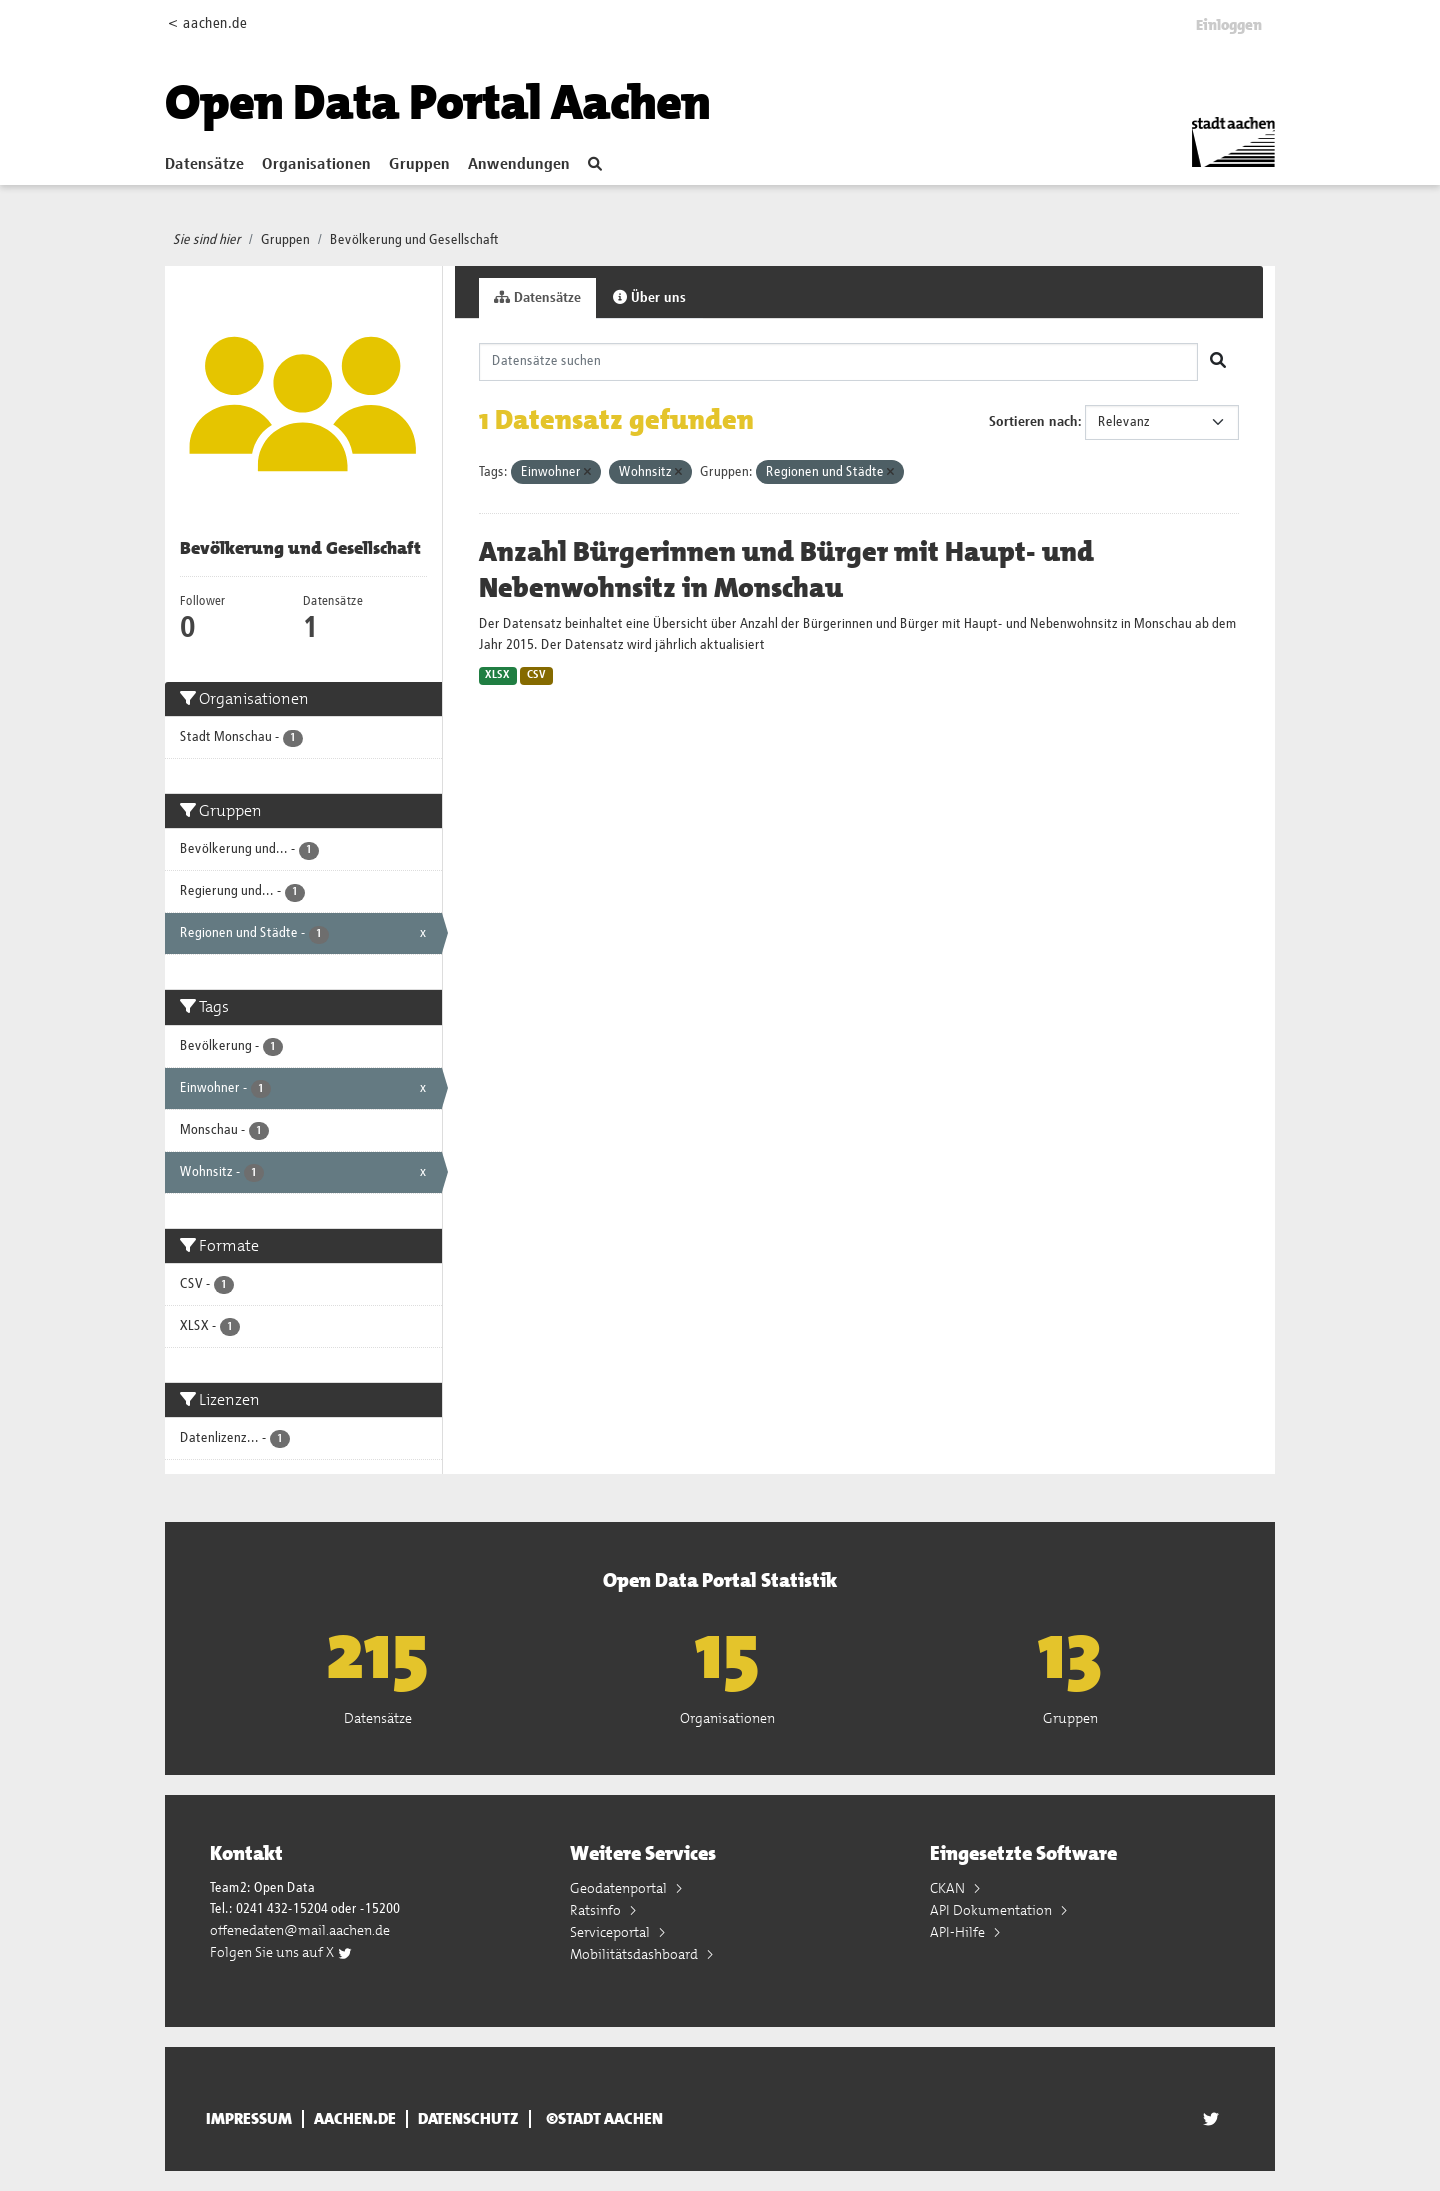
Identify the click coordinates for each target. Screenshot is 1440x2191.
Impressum (249, 2119)
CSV (536, 675)
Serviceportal (611, 1932)
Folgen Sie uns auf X (281, 1952)
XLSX (497, 675)
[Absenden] (1218, 362)
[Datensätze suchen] (839, 362)
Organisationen (316, 165)
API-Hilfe (959, 1932)
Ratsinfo (597, 1910)
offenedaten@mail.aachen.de (300, 1930)
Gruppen (419, 165)
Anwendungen (519, 165)
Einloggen (1229, 25)
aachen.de (355, 2119)
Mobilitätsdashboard (635, 1954)
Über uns (649, 297)
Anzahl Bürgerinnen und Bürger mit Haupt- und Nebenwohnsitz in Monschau (786, 570)
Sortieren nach (1033, 422)
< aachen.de (207, 23)
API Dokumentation (992, 1910)
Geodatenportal (620, 1888)
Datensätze (204, 165)
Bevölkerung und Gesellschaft (414, 240)
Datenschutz (468, 2119)
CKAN (949, 1888)
